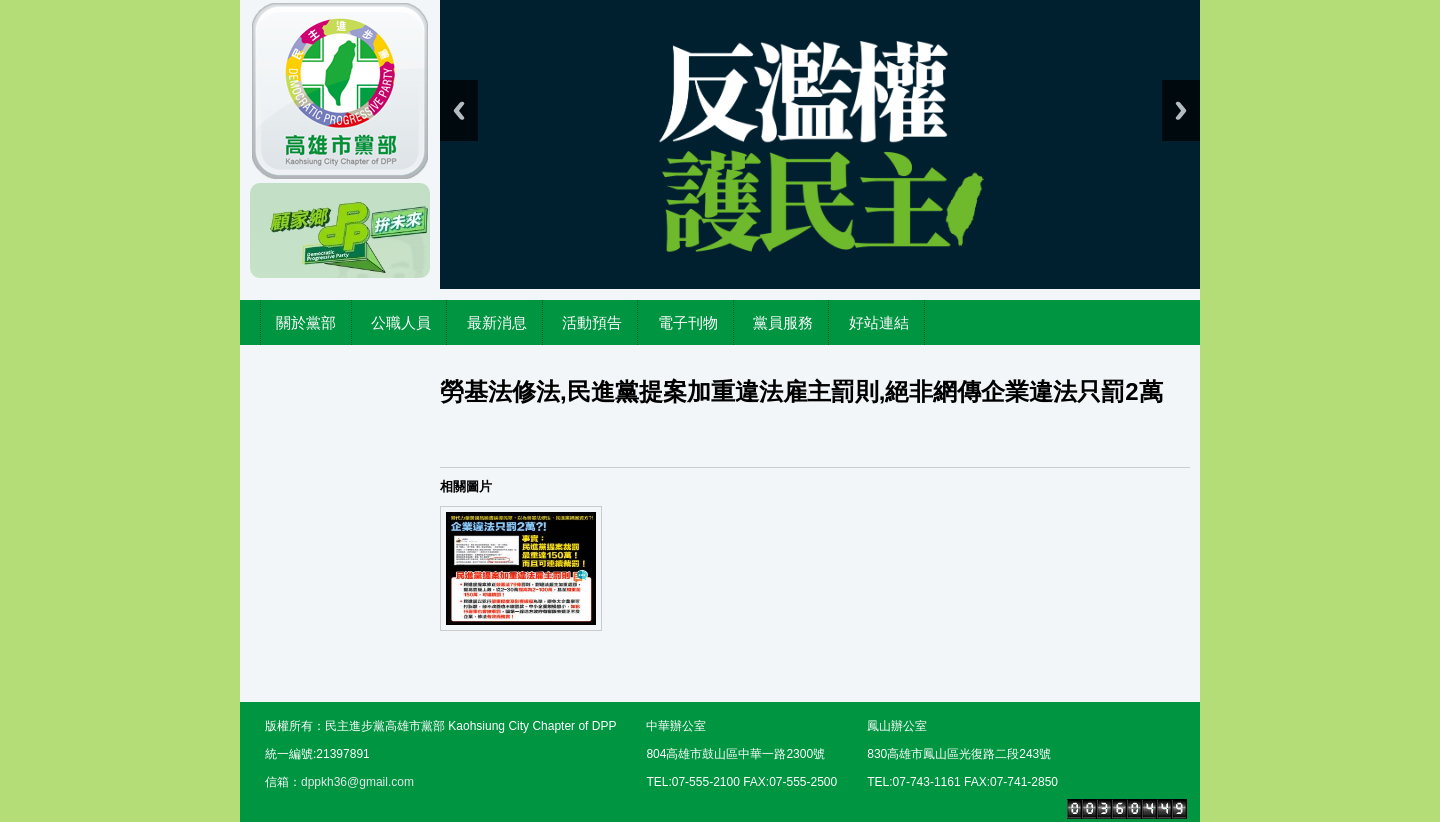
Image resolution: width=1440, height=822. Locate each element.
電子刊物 (688, 322)
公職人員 (401, 322)
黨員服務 (783, 322)
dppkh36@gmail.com (357, 782)
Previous (459, 110)
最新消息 (497, 322)
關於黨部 (306, 322)
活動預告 (592, 322)
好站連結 (879, 322)
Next (1181, 110)
